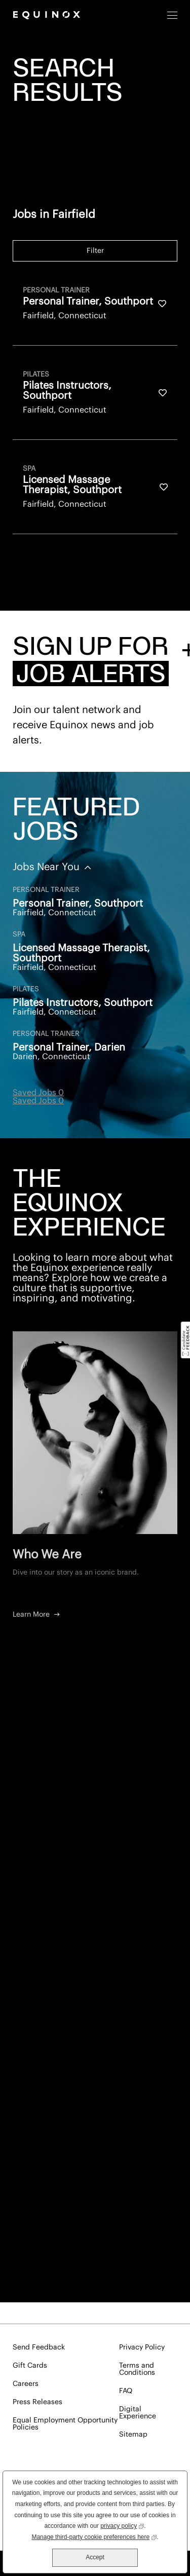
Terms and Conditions (137, 2369)
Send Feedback (39, 2347)
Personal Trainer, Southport (78, 904)
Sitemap (133, 2434)
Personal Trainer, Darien (69, 1047)
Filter (95, 250)
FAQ (125, 2391)
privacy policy (122, 2525)
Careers (26, 2383)
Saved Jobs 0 (38, 1093)
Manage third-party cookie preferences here (94, 2536)
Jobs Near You (47, 867)
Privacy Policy (142, 2347)
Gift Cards (30, 2365)
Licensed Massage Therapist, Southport (81, 953)
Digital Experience (137, 2413)
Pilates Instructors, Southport (83, 1003)
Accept (95, 2557)
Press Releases (37, 2402)
